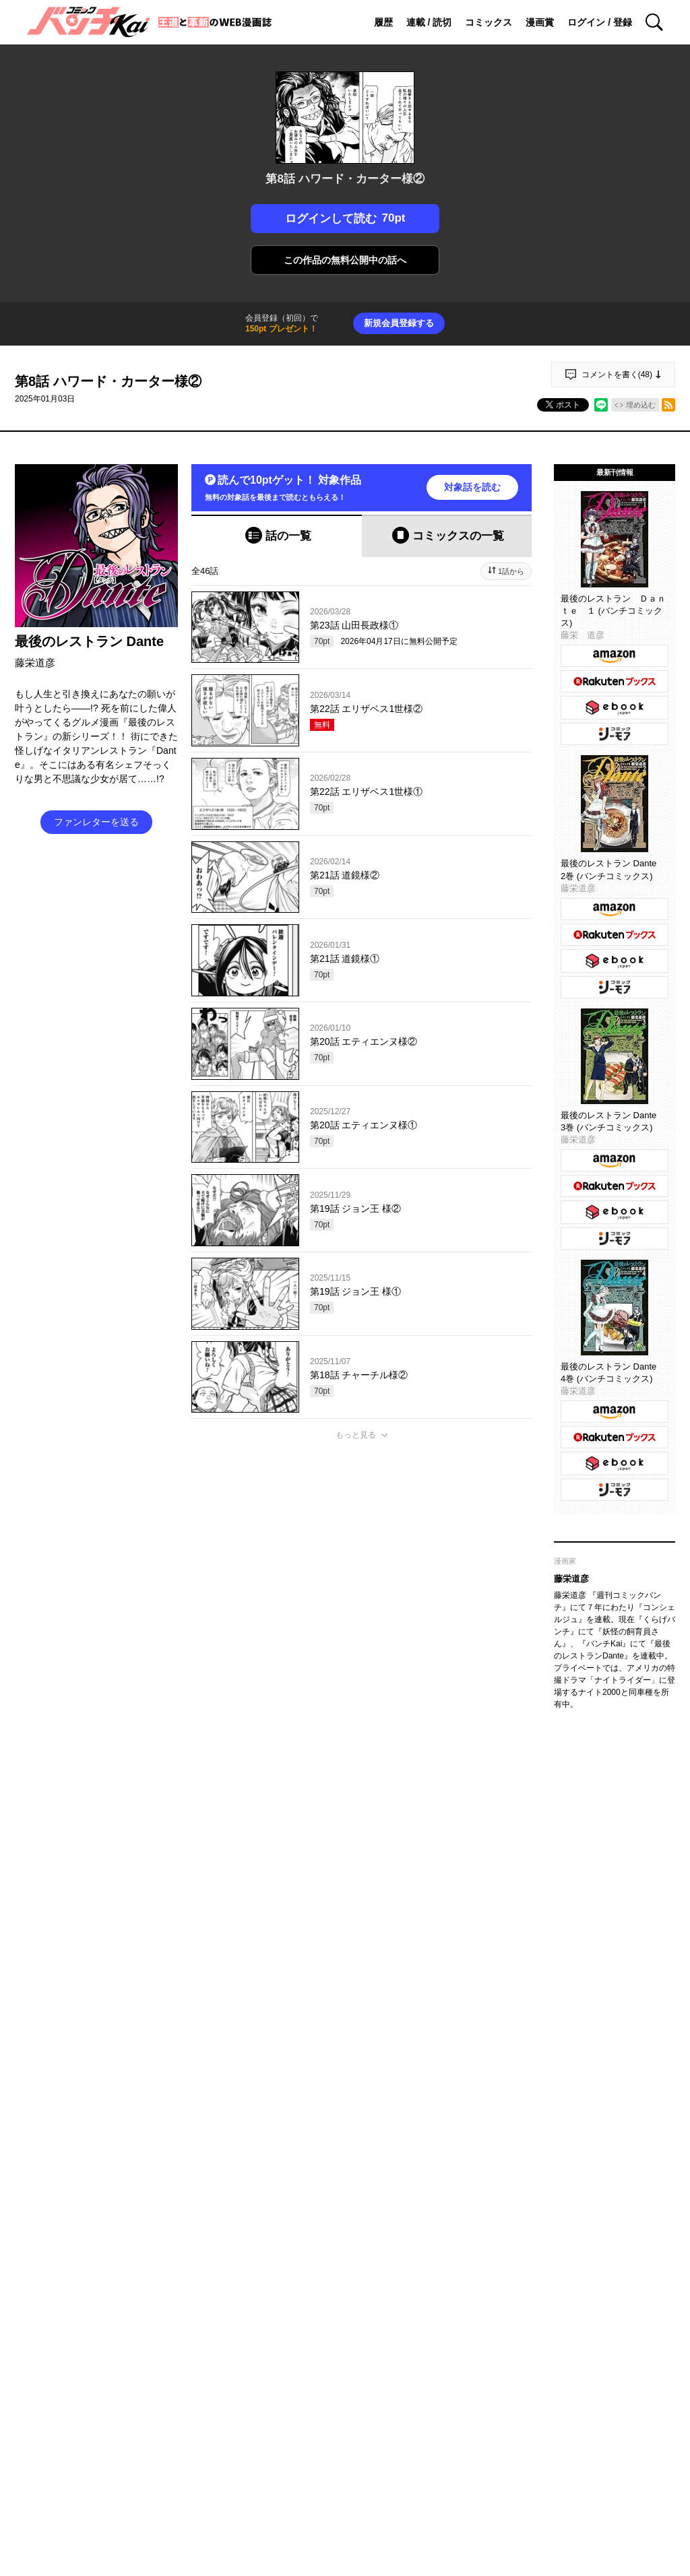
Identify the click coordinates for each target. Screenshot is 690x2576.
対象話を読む (472, 487)
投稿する (362, 1643)
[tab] (276, 536)
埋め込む (641, 405)
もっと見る (356, 1435)
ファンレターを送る (96, 821)
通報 (509, 1731)
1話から (511, 571)
